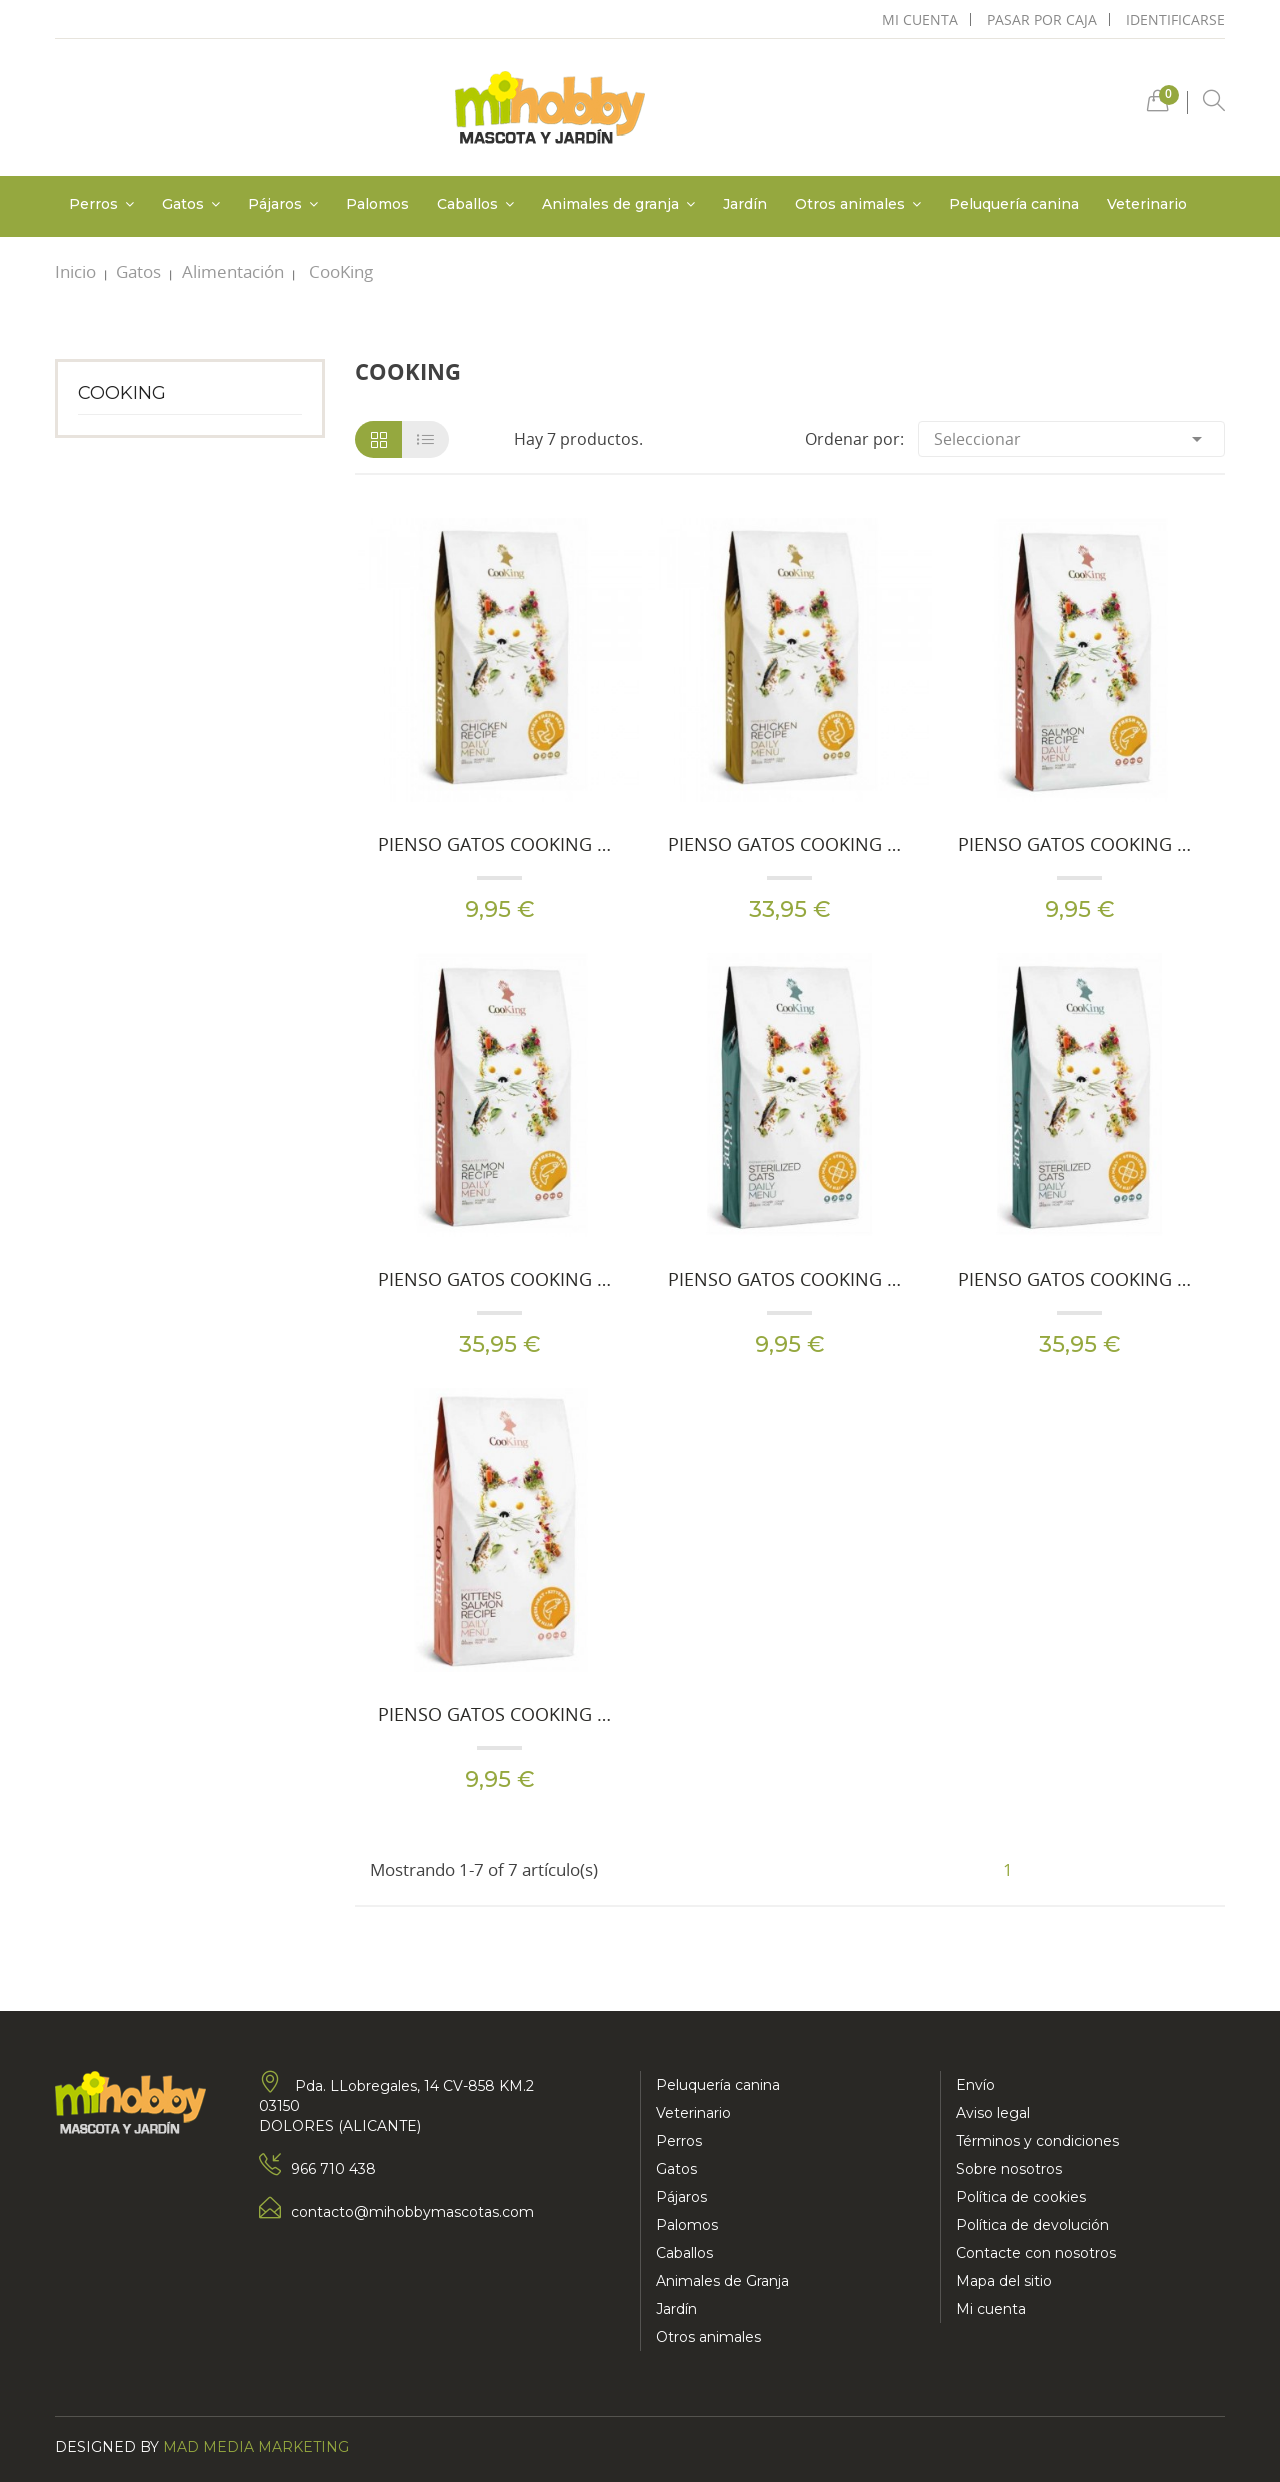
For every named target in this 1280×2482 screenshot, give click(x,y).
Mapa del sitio (1004, 2281)
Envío (975, 2085)
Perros (679, 2141)
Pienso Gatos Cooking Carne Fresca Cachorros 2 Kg (500, 1714)
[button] (1158, 105)
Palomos (687, 2225)
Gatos (676, 2169)
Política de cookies (1021, 2197)
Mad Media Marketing (256, 2447)
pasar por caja (1042, 19)
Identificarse (1175, 19)
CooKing (122, 393)
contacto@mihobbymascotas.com (412, 2212)
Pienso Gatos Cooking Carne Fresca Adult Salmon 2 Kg (1080, 844)
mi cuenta (920, 19)
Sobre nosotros (1009, 2169)
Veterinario (693, 2113)
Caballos (684, 2253)
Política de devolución (1032, 2225)
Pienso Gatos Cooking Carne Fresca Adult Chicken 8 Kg (790, 844)
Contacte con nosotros (1036, 2253)
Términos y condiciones (1037, 2141)
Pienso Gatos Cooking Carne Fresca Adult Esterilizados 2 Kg (790, 1279)
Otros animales (708, 2337)
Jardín (676, 2309)
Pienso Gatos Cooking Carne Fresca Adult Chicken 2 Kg (500, 844)
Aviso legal (993, 2113)
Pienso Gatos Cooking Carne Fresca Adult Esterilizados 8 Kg (1080, 1279)
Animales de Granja (722, 2281)
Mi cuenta (991, 2309)
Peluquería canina (718, 2085)
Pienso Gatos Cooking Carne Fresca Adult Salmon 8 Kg (500, 1279)
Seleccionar (1072, 439)
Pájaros (681, 2197)
